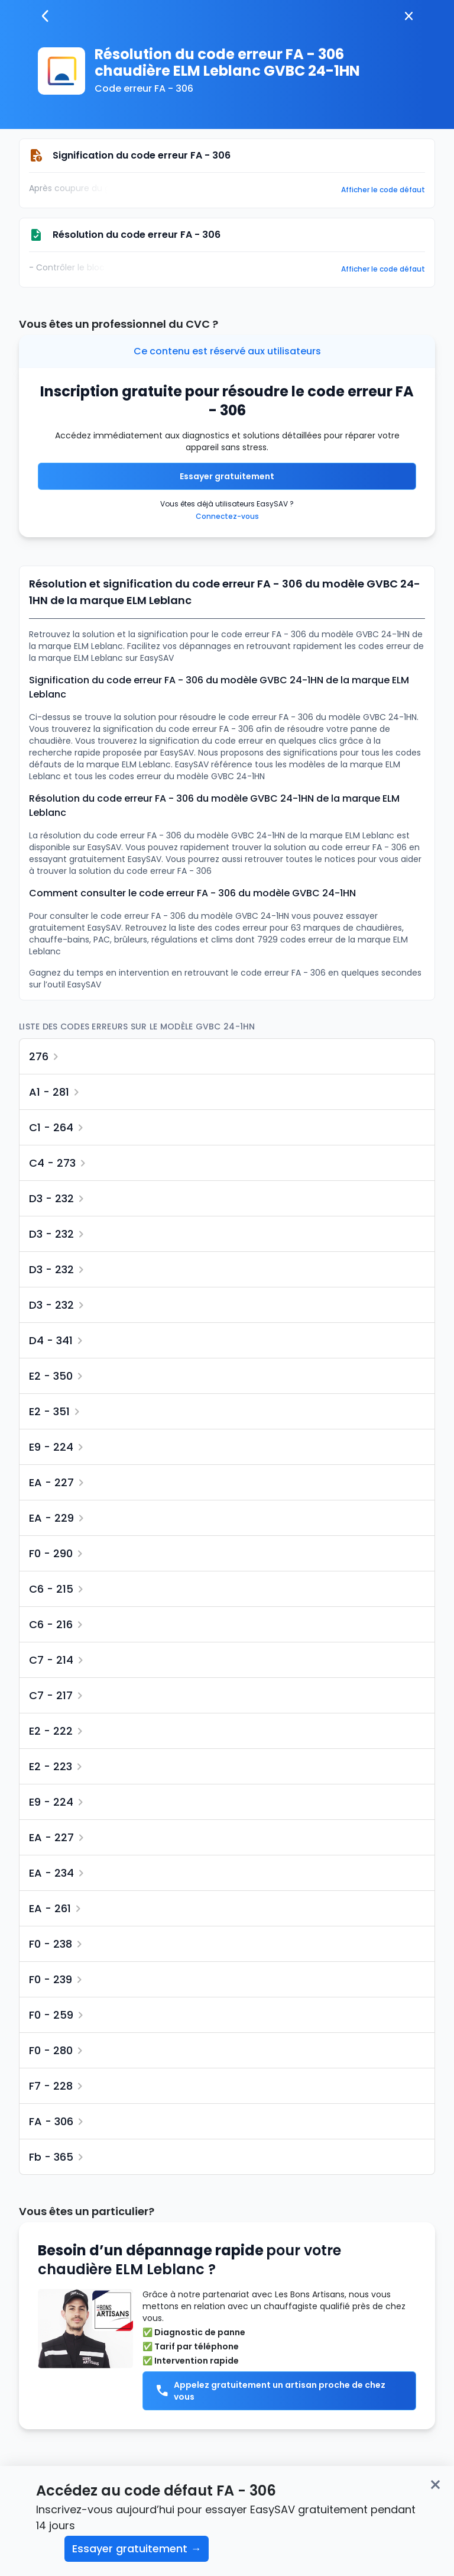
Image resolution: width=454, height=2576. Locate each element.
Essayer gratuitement (227, 476)
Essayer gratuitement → (136, 2548)
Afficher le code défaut (383, 190)
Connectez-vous (227, 516)
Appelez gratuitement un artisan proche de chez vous (270, 2391)
